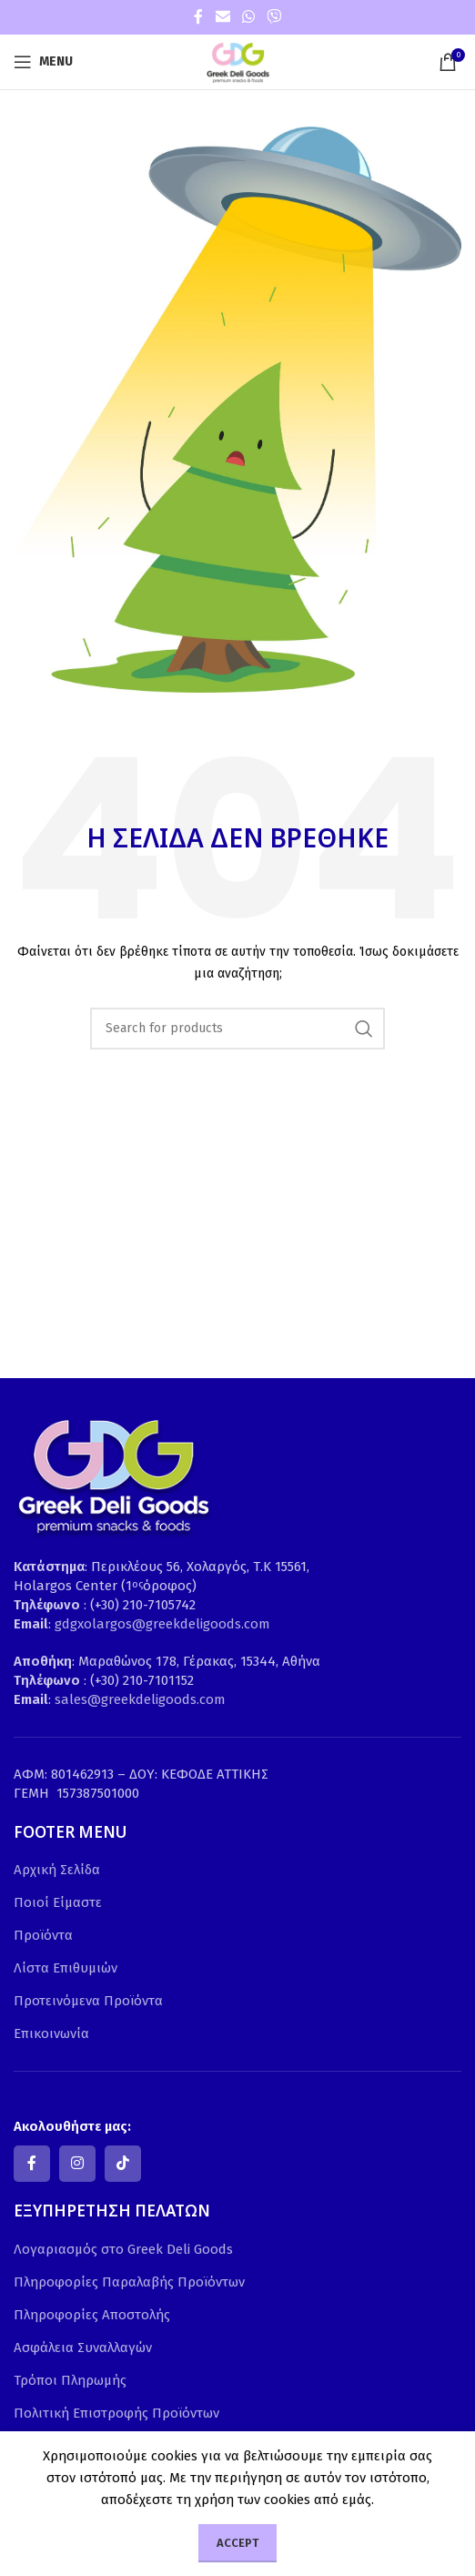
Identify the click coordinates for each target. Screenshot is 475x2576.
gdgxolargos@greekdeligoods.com (162, 1624)
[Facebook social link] (198, 17)
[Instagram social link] (77, 2163)
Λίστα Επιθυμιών (65, 1968)
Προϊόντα (43, 1935)
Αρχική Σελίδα (57, 1869)
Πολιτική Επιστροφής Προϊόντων (116, 2413)
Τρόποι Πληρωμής (70, 2380)
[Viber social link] (274, 17)
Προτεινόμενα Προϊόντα (88, 2001)
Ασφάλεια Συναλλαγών (83, 2347)
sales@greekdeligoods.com (140, 1699)
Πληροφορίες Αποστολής (92, 2315)
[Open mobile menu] (43, 62)
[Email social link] (222, 17)
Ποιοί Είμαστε (58, 1902)
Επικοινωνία (51, 2033)
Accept (237, 2543)
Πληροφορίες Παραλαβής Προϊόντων (129, 2282)
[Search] (238, 1029)
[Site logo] (237, 61)
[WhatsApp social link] (248, 17)
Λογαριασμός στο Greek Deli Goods (123, 2249)
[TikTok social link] (123, 2163)
